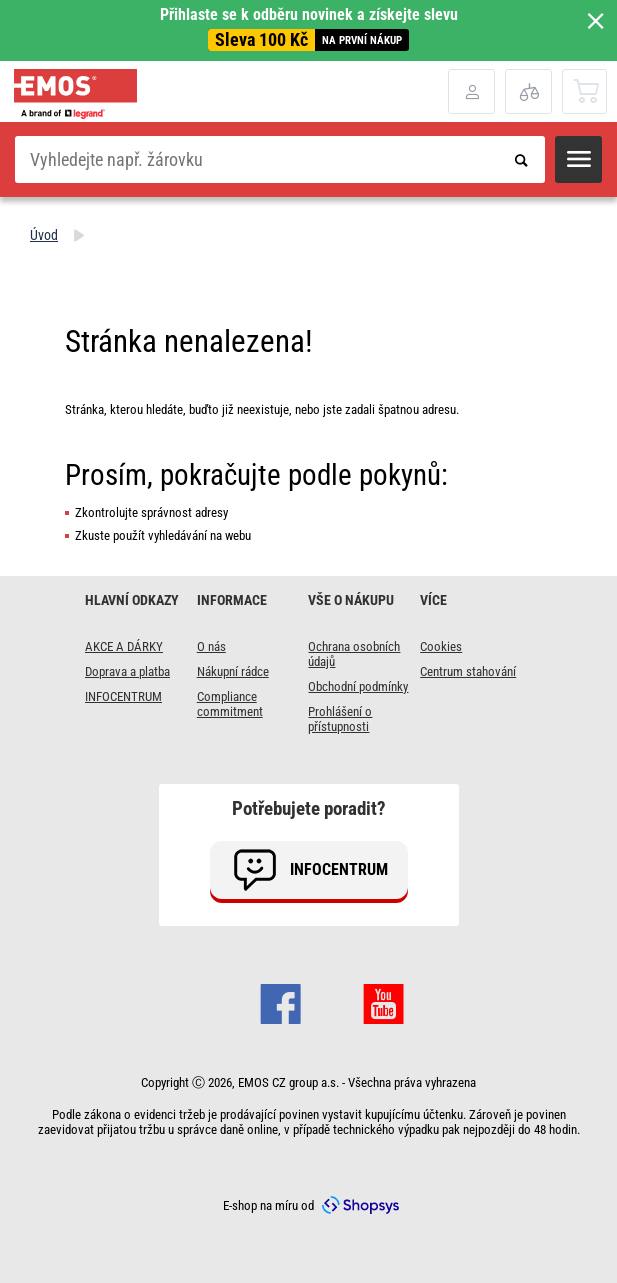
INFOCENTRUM (123, 696)
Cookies (441, 646)
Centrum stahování (468, 671)
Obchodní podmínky (358, 686)
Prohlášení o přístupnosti (340, 719)
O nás (211, 646)
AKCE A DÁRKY (124, 646)
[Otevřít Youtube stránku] (383, 1009)
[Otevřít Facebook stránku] (280, 1009)
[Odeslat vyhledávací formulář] (521, 159)
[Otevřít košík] (585, 90)
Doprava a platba (127, 671)
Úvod (44, 235)
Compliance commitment (230, 704)
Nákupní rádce (233, 671)
